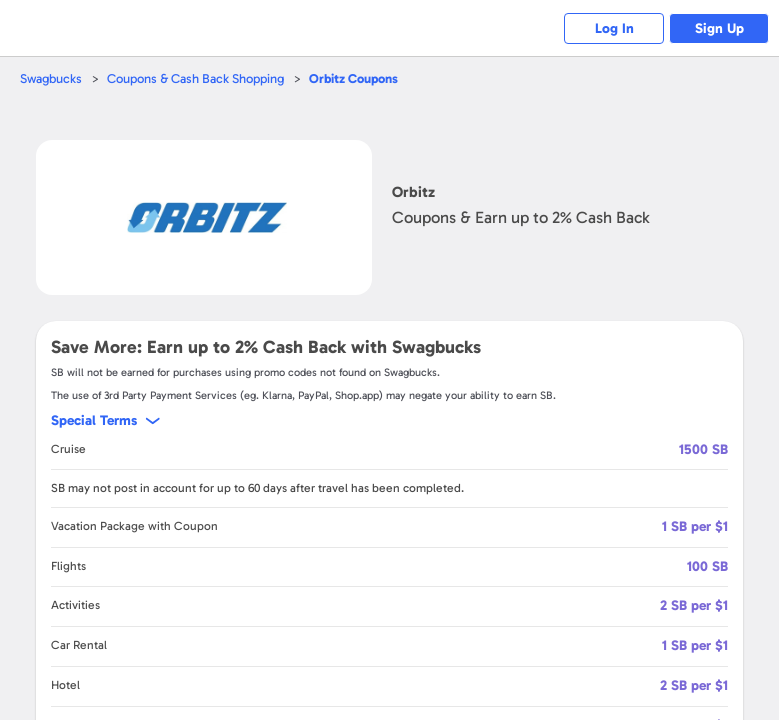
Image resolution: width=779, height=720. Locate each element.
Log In (614, 28)
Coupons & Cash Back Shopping (195, 78)
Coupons (353, 78)
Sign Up (719, 28)
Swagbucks (51, 78)
